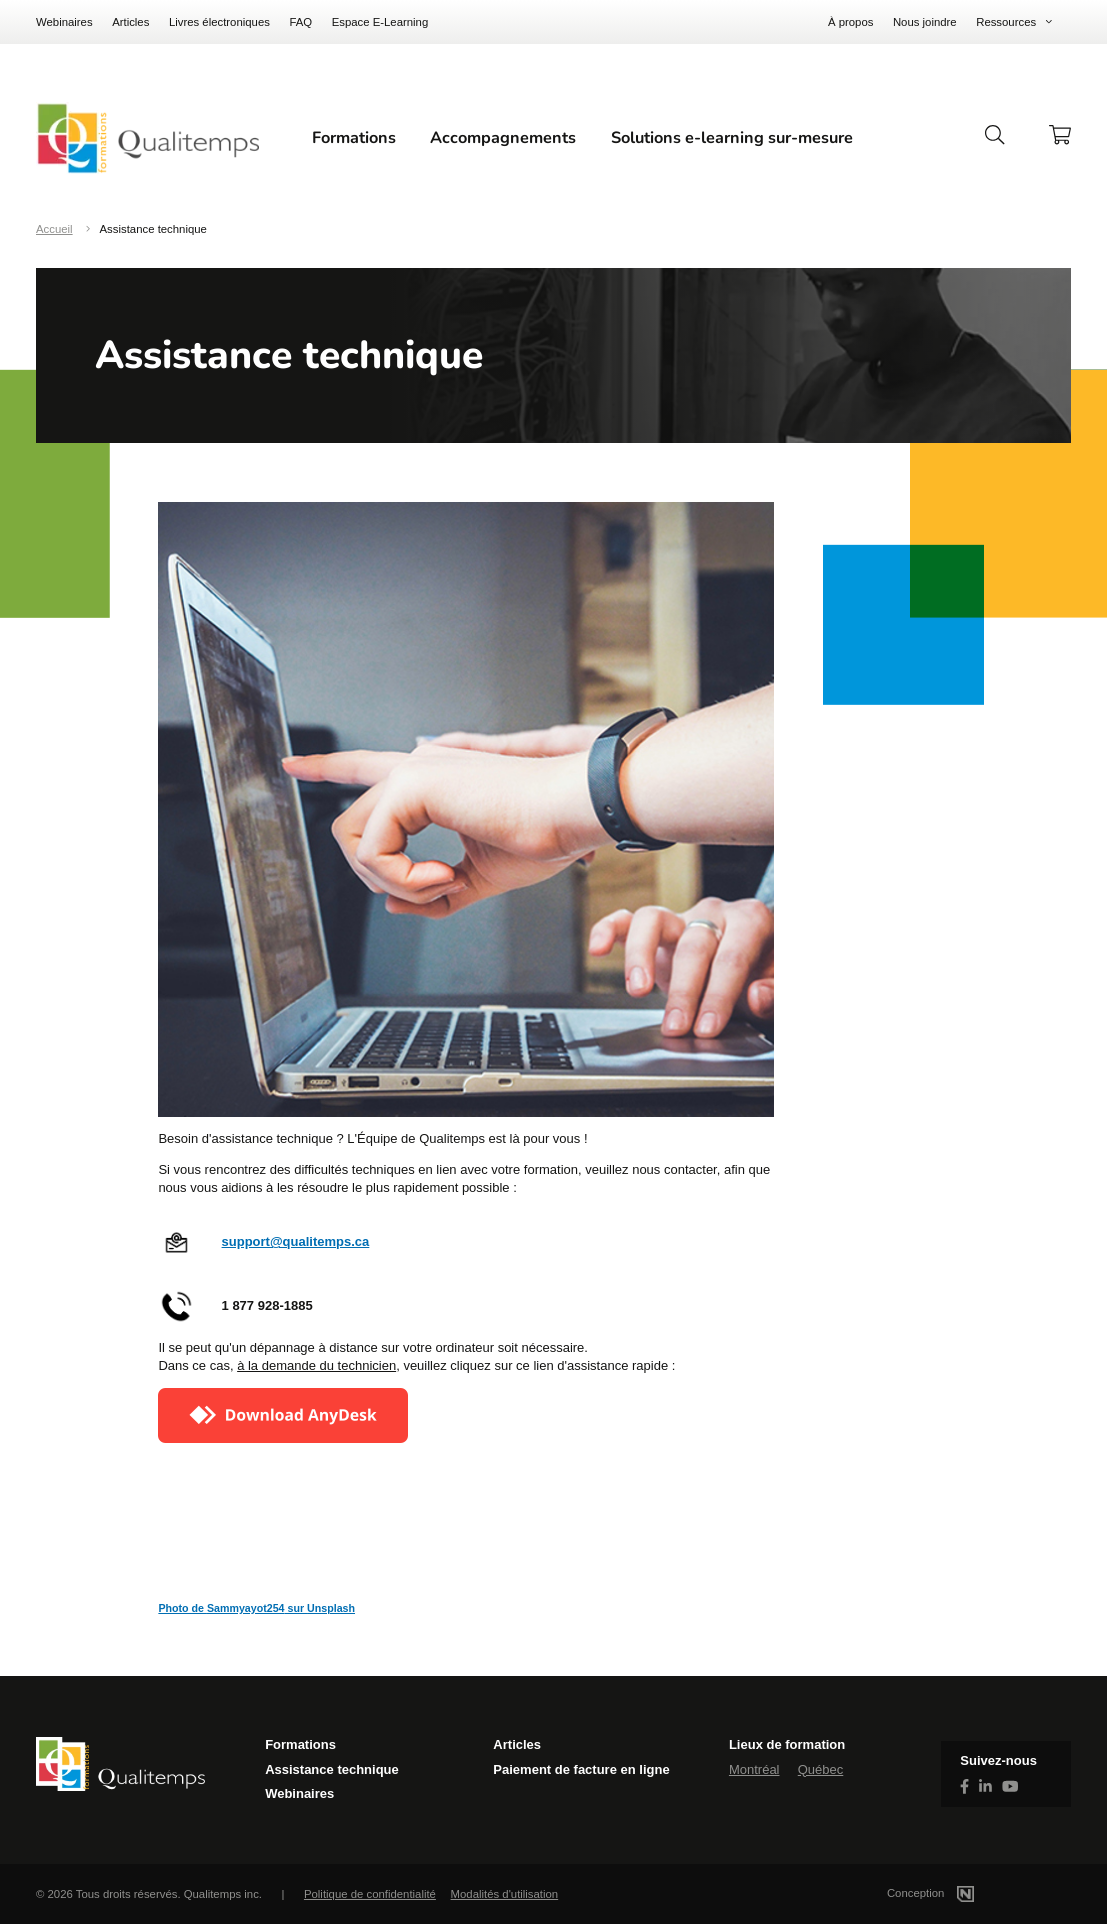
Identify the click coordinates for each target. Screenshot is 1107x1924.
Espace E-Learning (380, 22)
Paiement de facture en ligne (581, 1769)
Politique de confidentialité (370, 1894)
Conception (954, 1893)
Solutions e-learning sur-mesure (732, 138)
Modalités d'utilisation (505, 1894)
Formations (354, 138)
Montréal (754, 1769)
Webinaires (64, 22)
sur (296, 1608)
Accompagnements (503, 138)
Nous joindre (925, 22)
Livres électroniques (219, 22)
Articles (130, 22)
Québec (821, 1769)
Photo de (182, 1608)
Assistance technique (332, 1769)
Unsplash (331, 1608)
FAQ (300, 22)
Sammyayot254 (246, 1608)
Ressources (1006, 22)
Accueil (54, 229)
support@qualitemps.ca (296, 1241)
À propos (850, 22)
